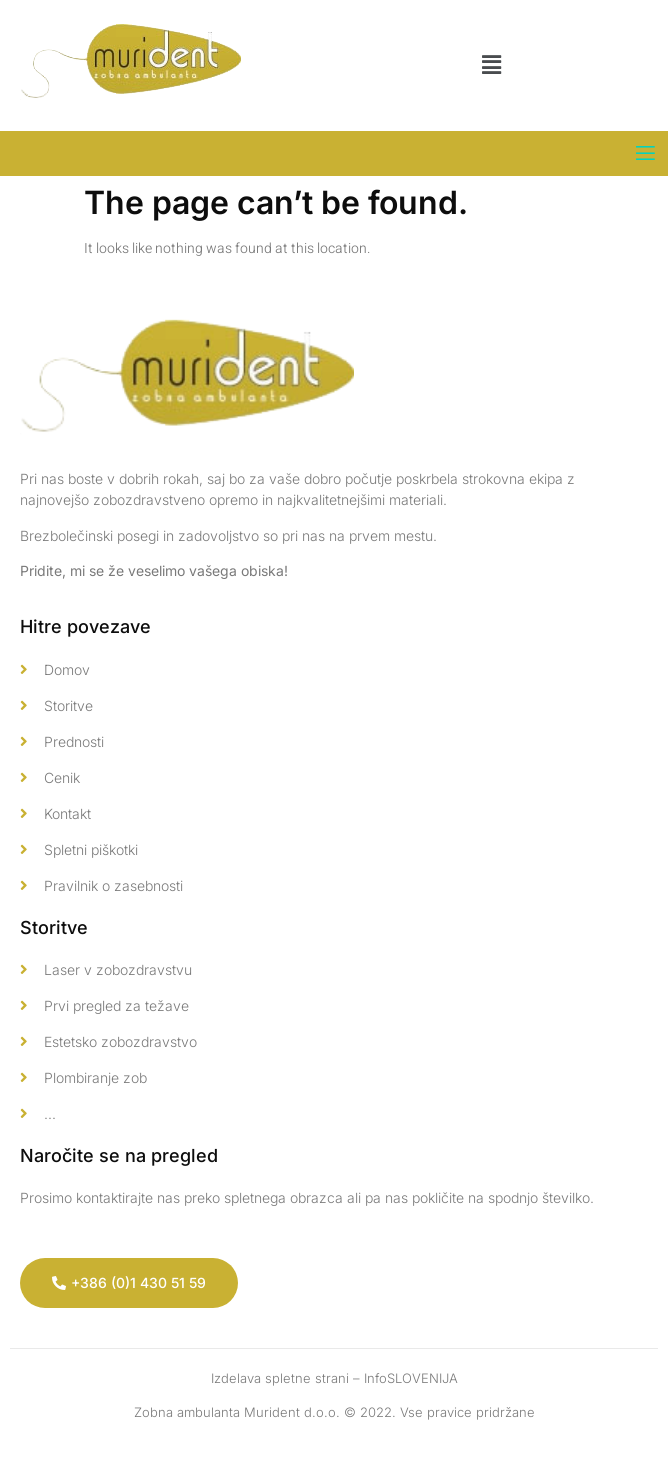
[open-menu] (645, 153)
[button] (491, 65)
